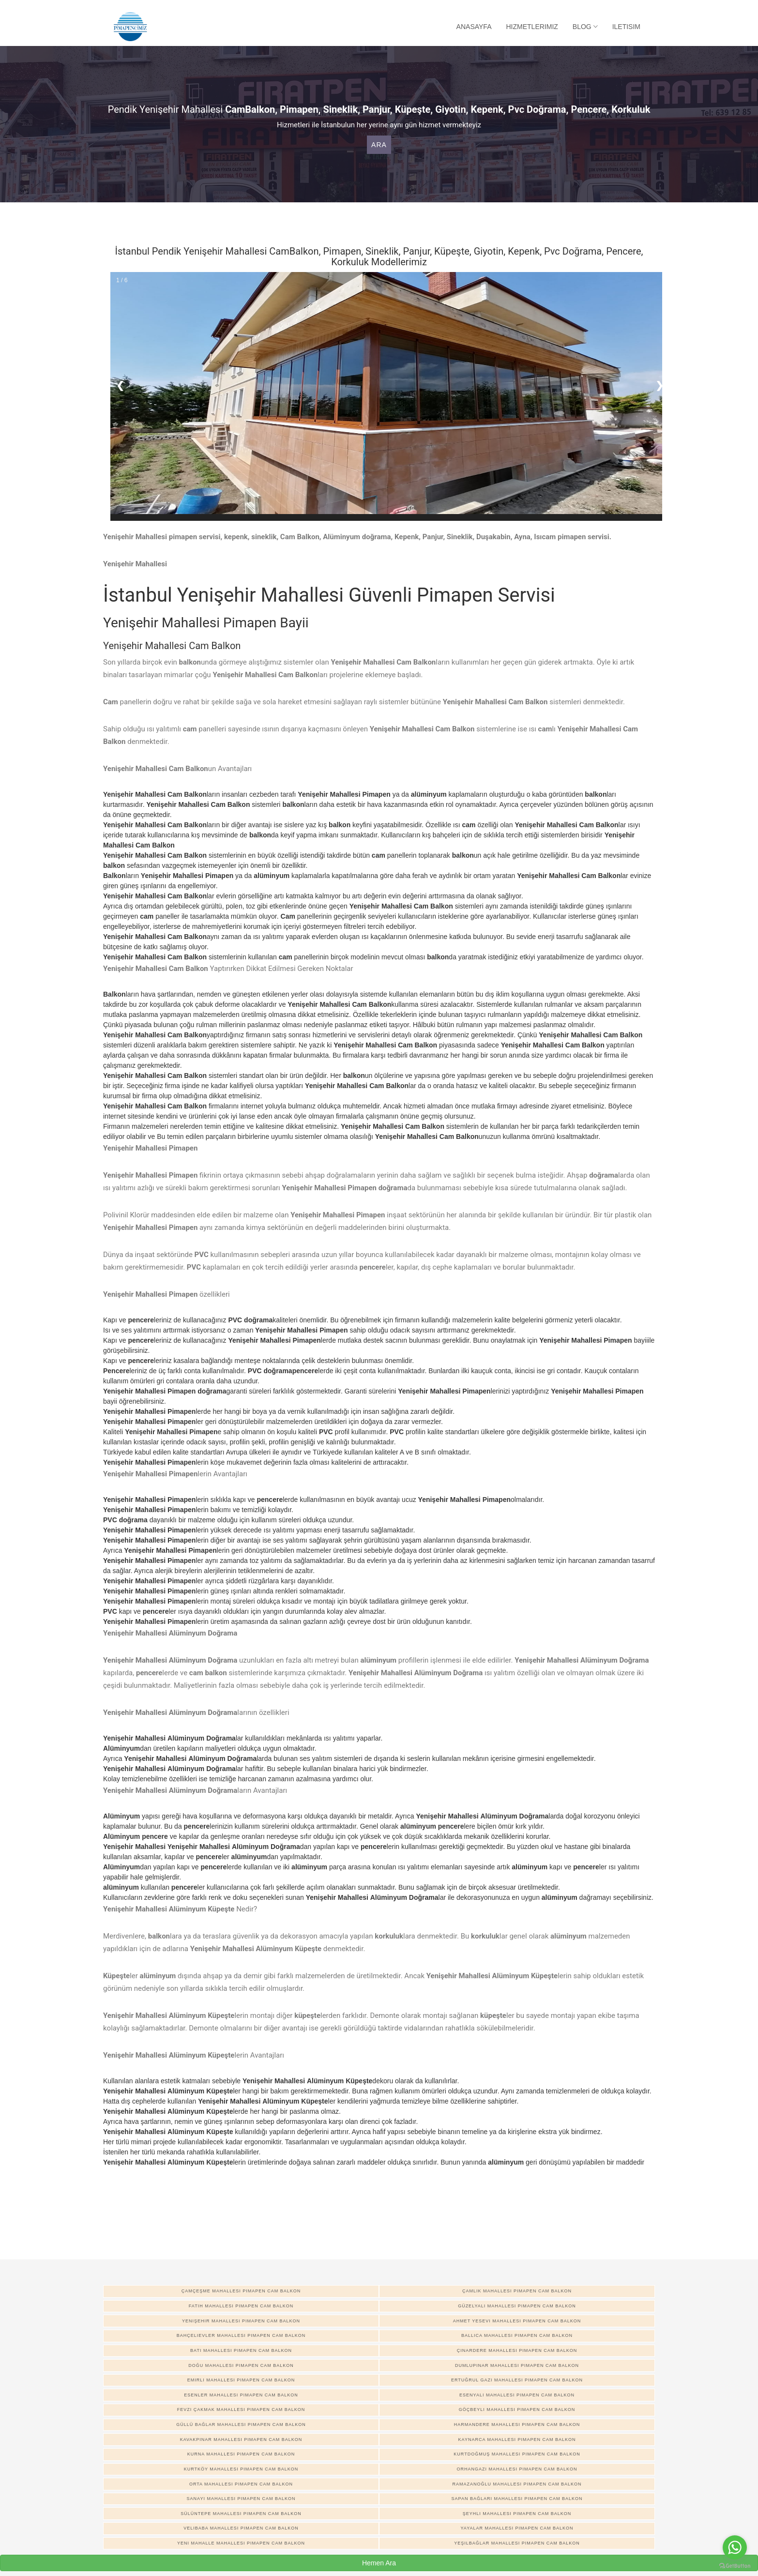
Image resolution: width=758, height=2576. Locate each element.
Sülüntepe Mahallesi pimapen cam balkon (241, 2513)
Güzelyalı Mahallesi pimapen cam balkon (517, 2305)
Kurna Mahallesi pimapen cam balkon (241, 2454)
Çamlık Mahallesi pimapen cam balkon (517, 2290)
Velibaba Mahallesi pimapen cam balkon (241, 2528)
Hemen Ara (379, 2563)
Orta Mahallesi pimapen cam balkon (241, 2484)
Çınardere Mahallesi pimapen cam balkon (517, 2350)
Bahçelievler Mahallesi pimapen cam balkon (241, 2335)
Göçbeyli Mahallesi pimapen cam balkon (517, 2409)
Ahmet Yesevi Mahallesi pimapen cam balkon (517, 2320)
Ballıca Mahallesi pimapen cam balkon (517, 2335)
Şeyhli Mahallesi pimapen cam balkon (517, 2513)
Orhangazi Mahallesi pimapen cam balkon (516, 2469)
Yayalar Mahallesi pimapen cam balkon (516, 2528)
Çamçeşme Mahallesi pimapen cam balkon (241, 2290)
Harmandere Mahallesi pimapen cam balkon (517, 2424)
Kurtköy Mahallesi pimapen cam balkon (241, 2469)
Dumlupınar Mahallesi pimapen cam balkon (517, 2365)
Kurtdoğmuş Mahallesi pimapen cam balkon (517, 2454)
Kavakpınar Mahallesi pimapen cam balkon (241, 2439)
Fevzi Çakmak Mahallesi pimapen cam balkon (241, 2409)
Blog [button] (585, 26)
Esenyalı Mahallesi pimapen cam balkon (517, 2395)
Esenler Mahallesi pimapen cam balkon (241, 2395)
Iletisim (626, 26)
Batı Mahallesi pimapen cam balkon (241, 2350)
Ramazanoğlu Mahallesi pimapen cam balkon (516, 2484)
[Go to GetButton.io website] (734, 2566)
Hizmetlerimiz (532, 26)
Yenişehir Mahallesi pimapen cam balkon (241, 2320)
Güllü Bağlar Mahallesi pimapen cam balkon (241, 2424)
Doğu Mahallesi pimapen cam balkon (241, 2365)
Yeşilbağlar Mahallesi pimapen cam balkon (517, 2543)
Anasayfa (474, 26)
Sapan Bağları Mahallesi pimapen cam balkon (517, 2498)
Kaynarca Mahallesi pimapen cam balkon (517, 2439)
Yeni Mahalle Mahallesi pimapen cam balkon (241, 2543)
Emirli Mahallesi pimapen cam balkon (241, 2380)
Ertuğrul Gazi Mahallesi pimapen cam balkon (517, 2380)
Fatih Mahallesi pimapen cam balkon (241, 2305)
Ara (379, 145)
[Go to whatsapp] (735, 2547)
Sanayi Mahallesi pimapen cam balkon (241, 2498)
